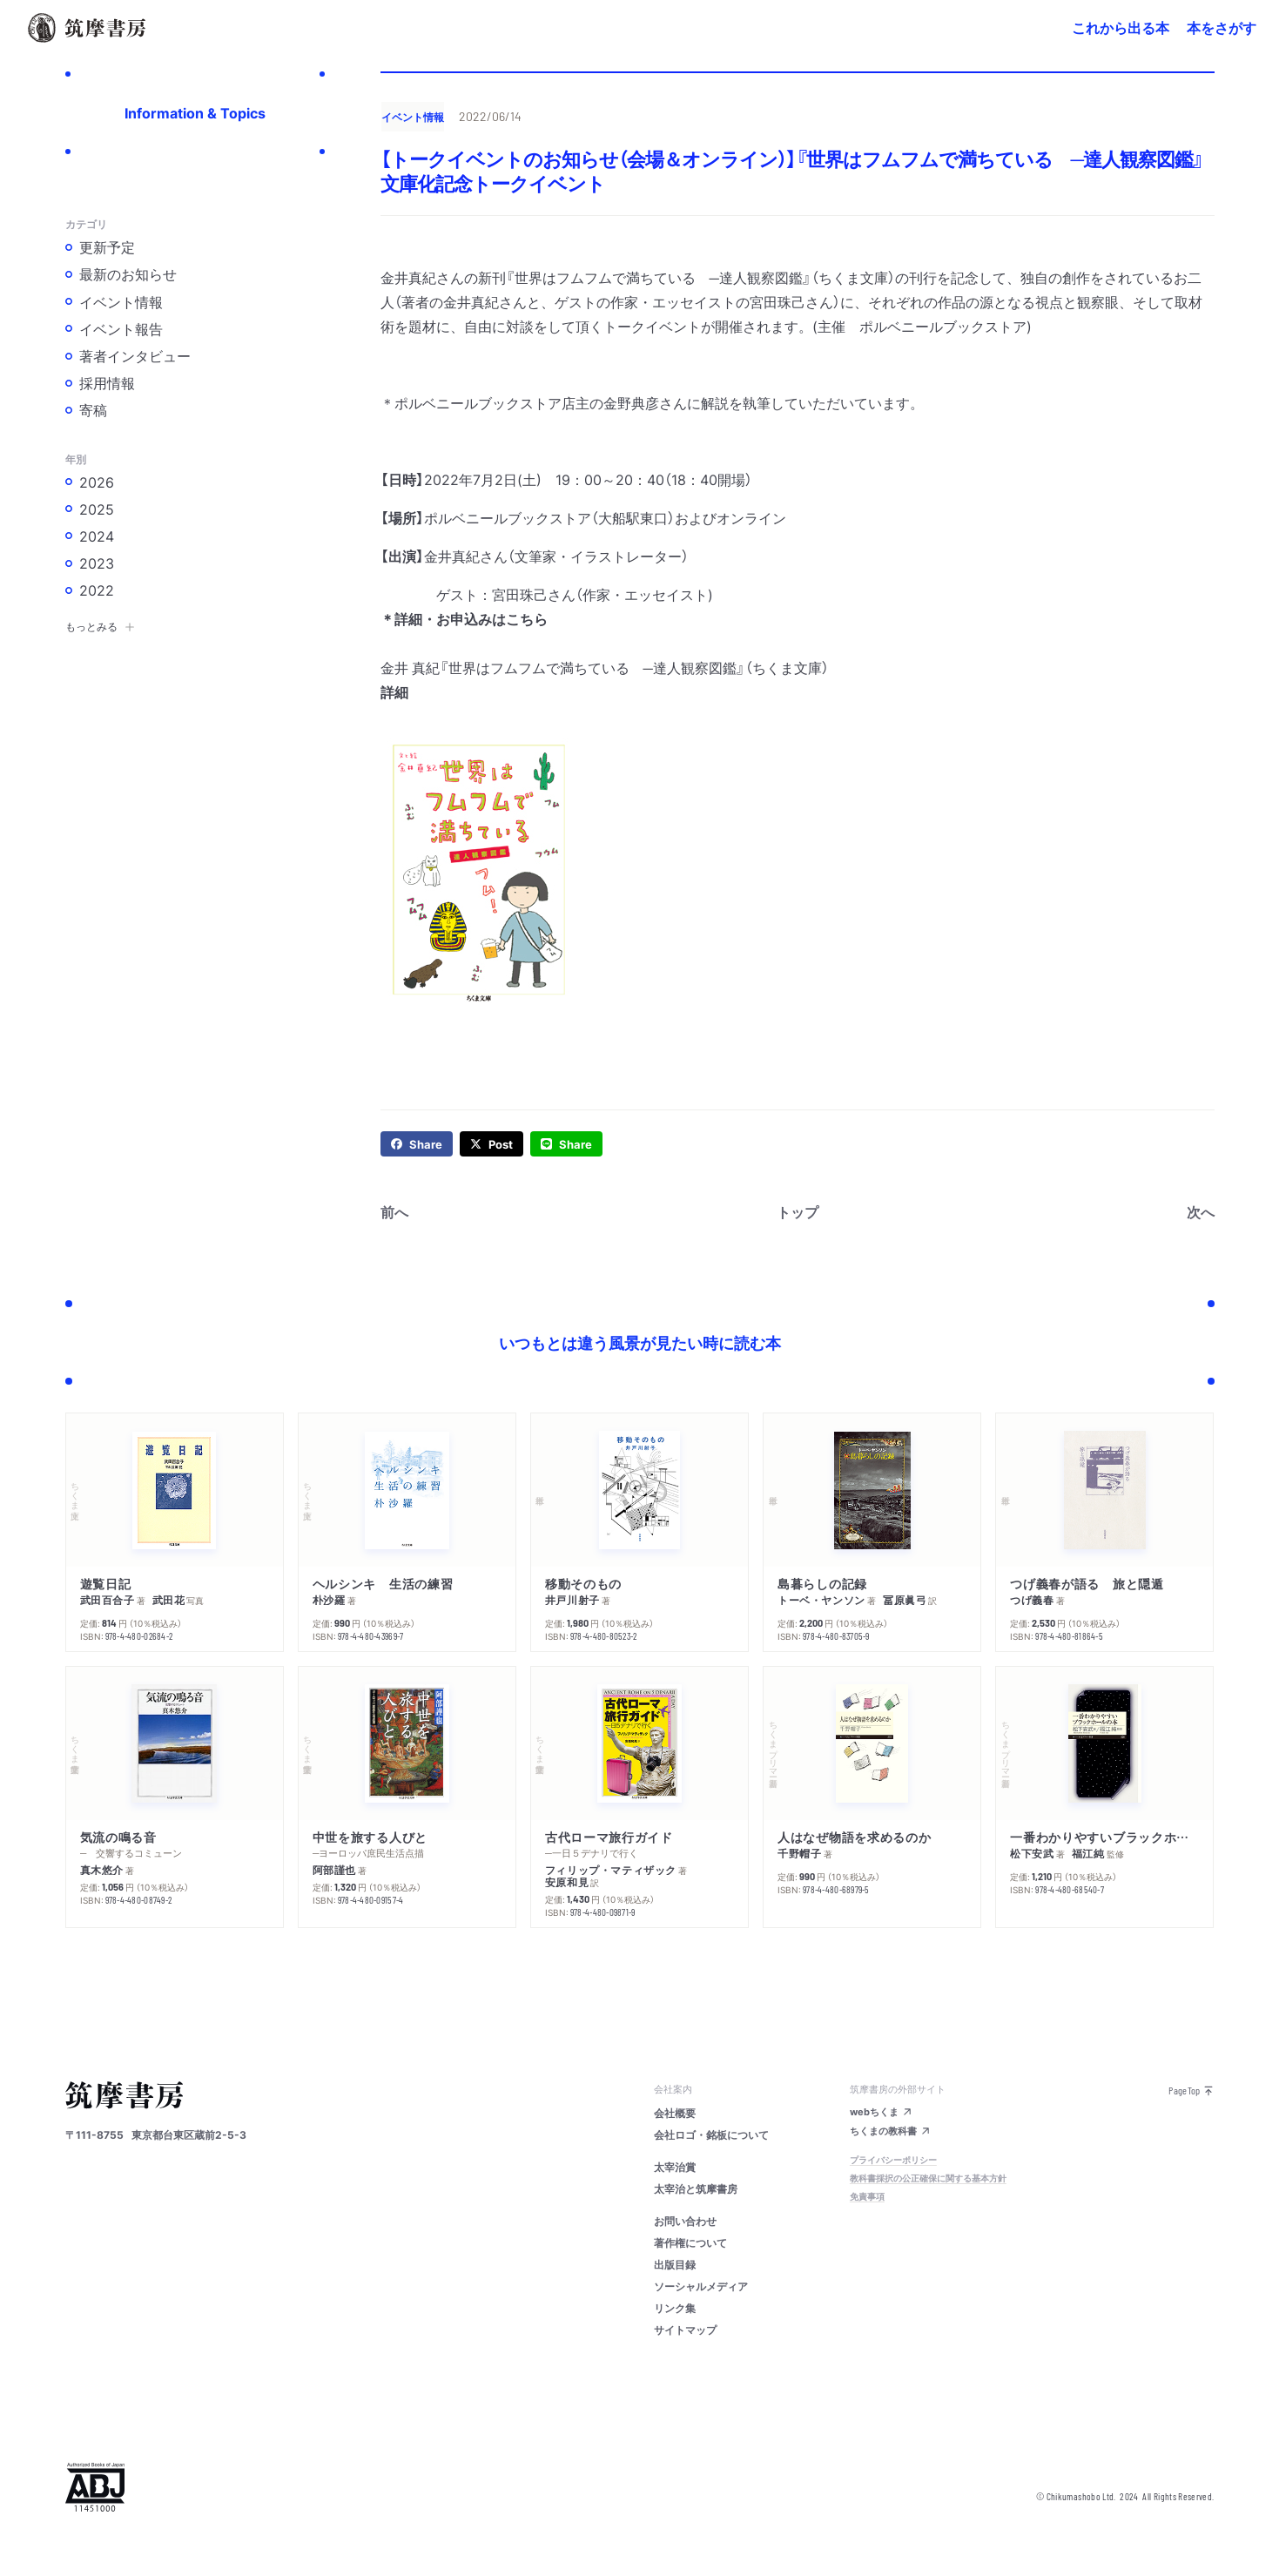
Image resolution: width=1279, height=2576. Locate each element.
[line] (566, 1144)
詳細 (394, 691)
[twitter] (491, 1144)
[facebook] (416, 1144)
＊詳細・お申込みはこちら (464, 618)
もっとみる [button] (100, 626)
